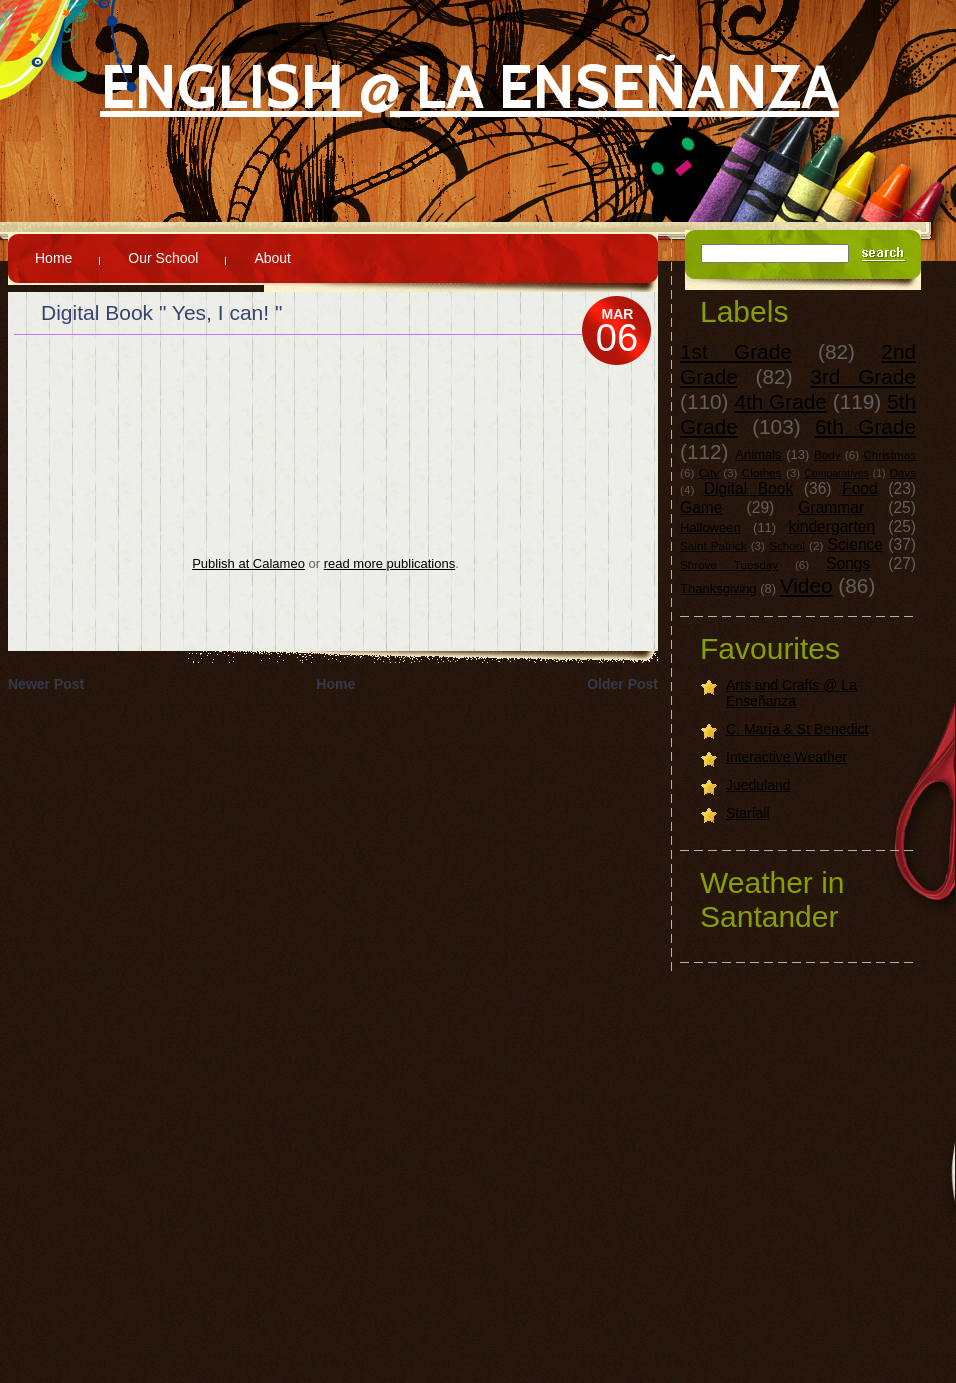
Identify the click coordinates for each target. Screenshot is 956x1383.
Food (860, 488)
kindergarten (832, 526)
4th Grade (780, 401)
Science (855, 544)
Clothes (762, 472)
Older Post (622, 684)
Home (53, 258)
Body (827, 454)
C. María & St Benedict (797, 729)
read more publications (390, 563)
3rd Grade (863, 376)
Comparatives (837, 473)
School (787, 545)
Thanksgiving (718, 588)
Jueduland (758, 785)
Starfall (748, 813)
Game (701, 507)
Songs (848, 563)
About (272, 258)
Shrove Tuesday (729, 564)
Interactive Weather (786, 757)
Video (806, 585)
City (709, 472)
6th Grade (865, 426)
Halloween (710, 527)
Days (902, 472)
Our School (163, 258)
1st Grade (736, 351)
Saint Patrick (713, 545)
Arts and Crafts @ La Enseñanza (791, 693)
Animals (758, 454)
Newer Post (46, 684)
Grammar (831, 507)
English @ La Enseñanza (469, 86)
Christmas (889, 454)
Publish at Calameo (248, 563)
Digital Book (748, 488)
